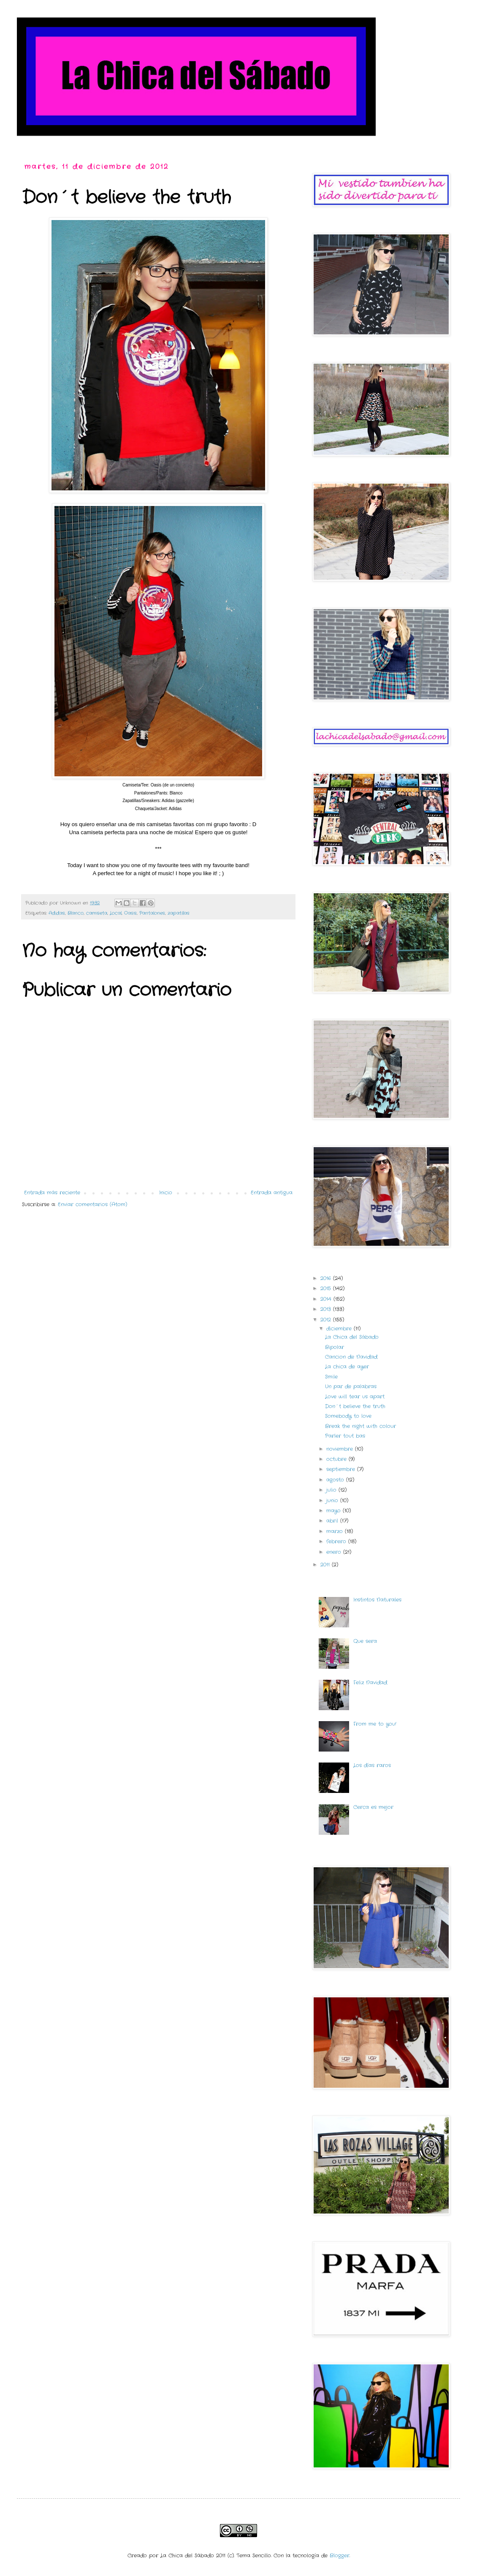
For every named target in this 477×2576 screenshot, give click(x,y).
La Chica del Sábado (352, 1337)
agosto (336, 1479)
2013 (326, 1309)
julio (332, 1489)
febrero (337, 1541)
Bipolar (334, 1347)
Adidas (57, 913)
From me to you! (374, 1723)
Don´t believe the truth (355, 1406)
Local (116, 913)
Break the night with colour (360, 1426)
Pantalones (152, 913)
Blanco (76, 913)
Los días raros (372, 1765)
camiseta (96, 913)
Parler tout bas (345, 1435)
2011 (326, 1564)
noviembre (340, 1449)
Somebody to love (348, 1416)
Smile (331, 1376)
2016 (326, 1278)
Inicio (165, 1192)
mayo (334, 1510)
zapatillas (179, 913)
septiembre (341, 1469)
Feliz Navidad (370, 1682)
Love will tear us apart (355, 1396)
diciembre (340, 1328)
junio (333, 1500)
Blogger (340, 2555)
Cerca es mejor (373, 1807)
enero (334, 1552)
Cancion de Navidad (351, 1356)
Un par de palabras (351, 1386)
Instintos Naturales (377, 1599)
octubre (337, 1459)
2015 (326, 1288)
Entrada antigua (272, 1192)
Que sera (365, 1641)
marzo (335, 1531)
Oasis (130, 913)
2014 (326, 1299)
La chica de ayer (347, 1366)
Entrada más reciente (52, 1192)
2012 (326, 1319)
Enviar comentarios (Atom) (92, 1204)
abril (333, 1520)
